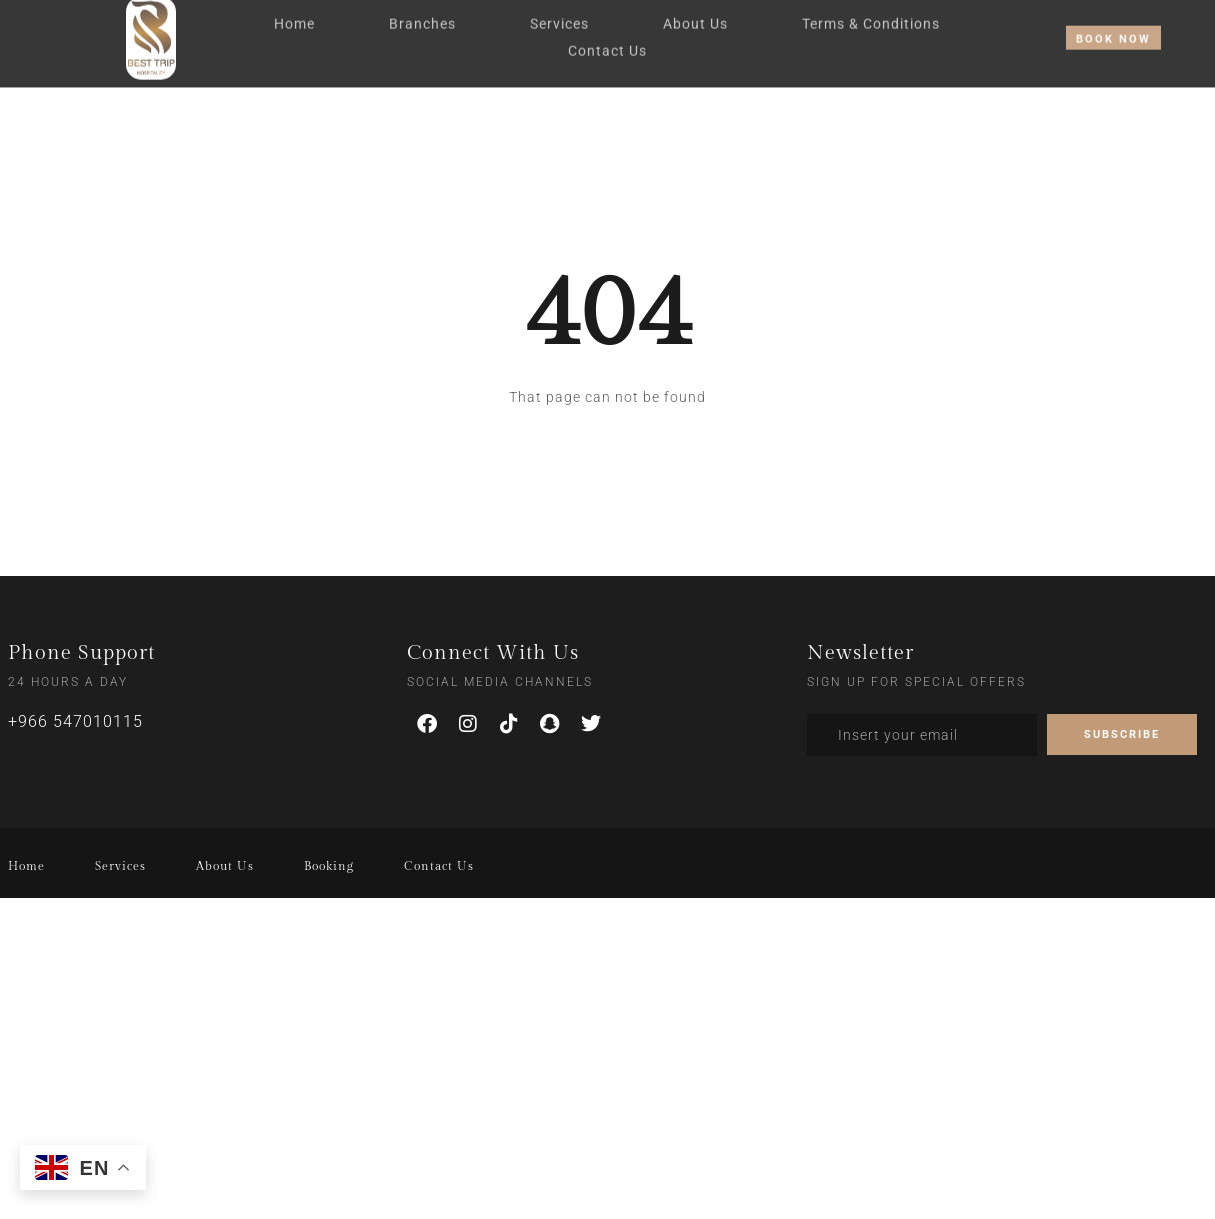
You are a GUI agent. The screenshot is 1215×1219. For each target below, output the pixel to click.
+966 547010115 (75, 721)
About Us (695, 18)
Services (559, 18)
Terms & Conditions (871, 18)
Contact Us (607, 45)
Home (294, 18)
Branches (422, 18)
